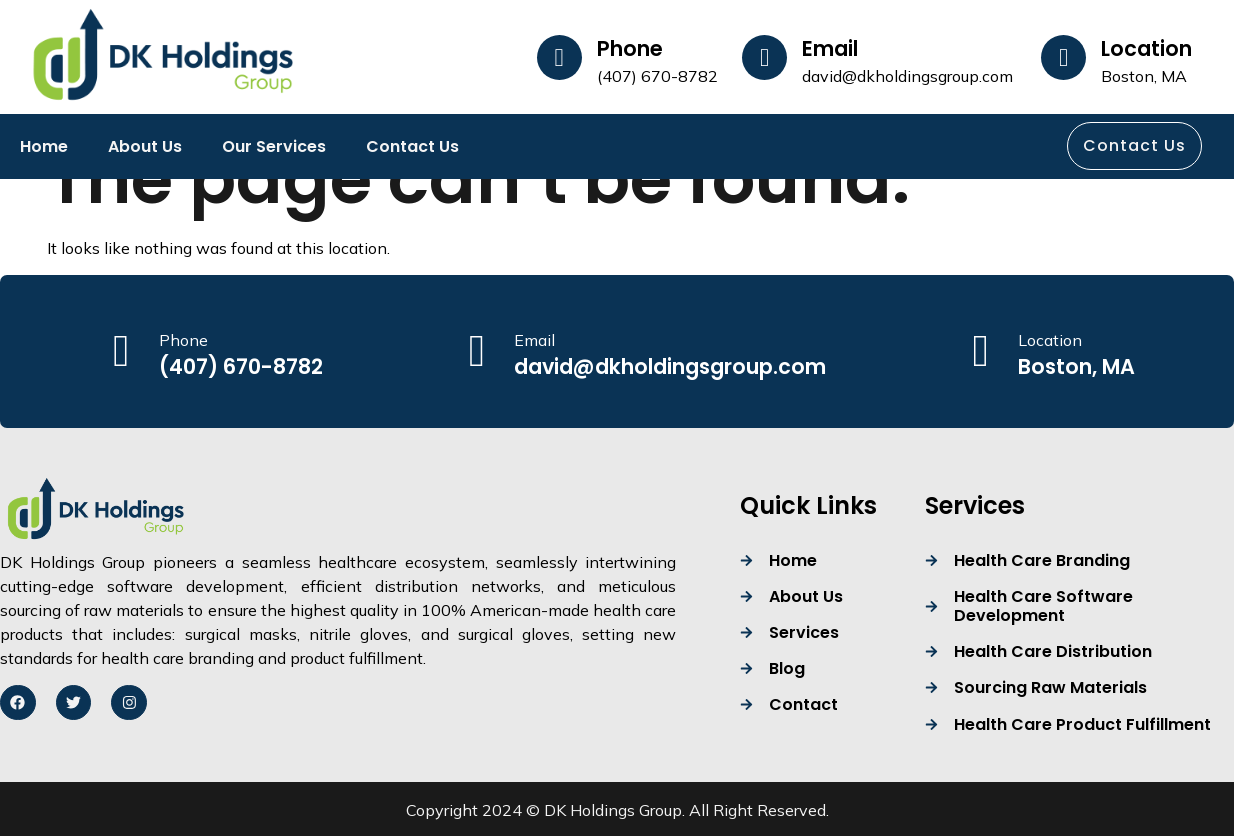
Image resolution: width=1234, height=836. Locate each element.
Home (44, 146)
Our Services (274, 146)
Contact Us (412, 146)
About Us (145, 146)
